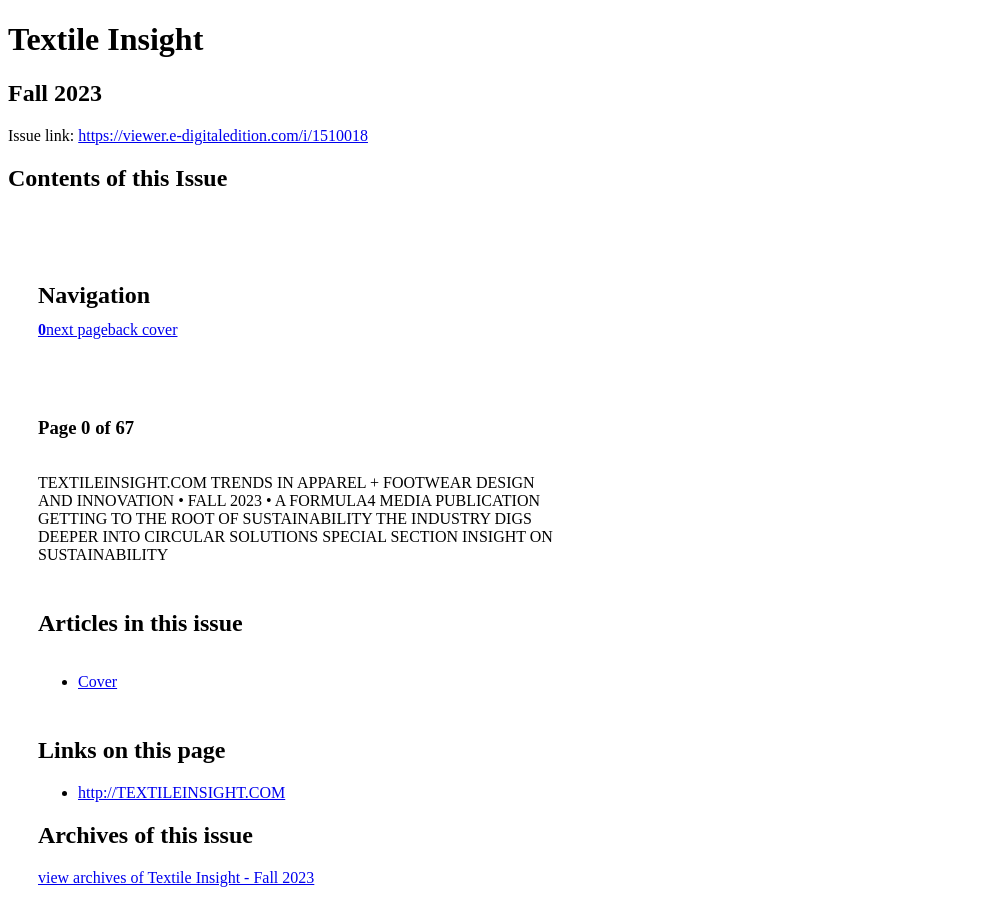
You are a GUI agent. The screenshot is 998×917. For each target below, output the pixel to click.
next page (77, 329)
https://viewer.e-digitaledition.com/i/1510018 (223, 135)
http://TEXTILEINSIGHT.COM (181, 792)
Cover (97, 681)
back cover (143, 329)
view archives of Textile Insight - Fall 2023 (176, 877)
